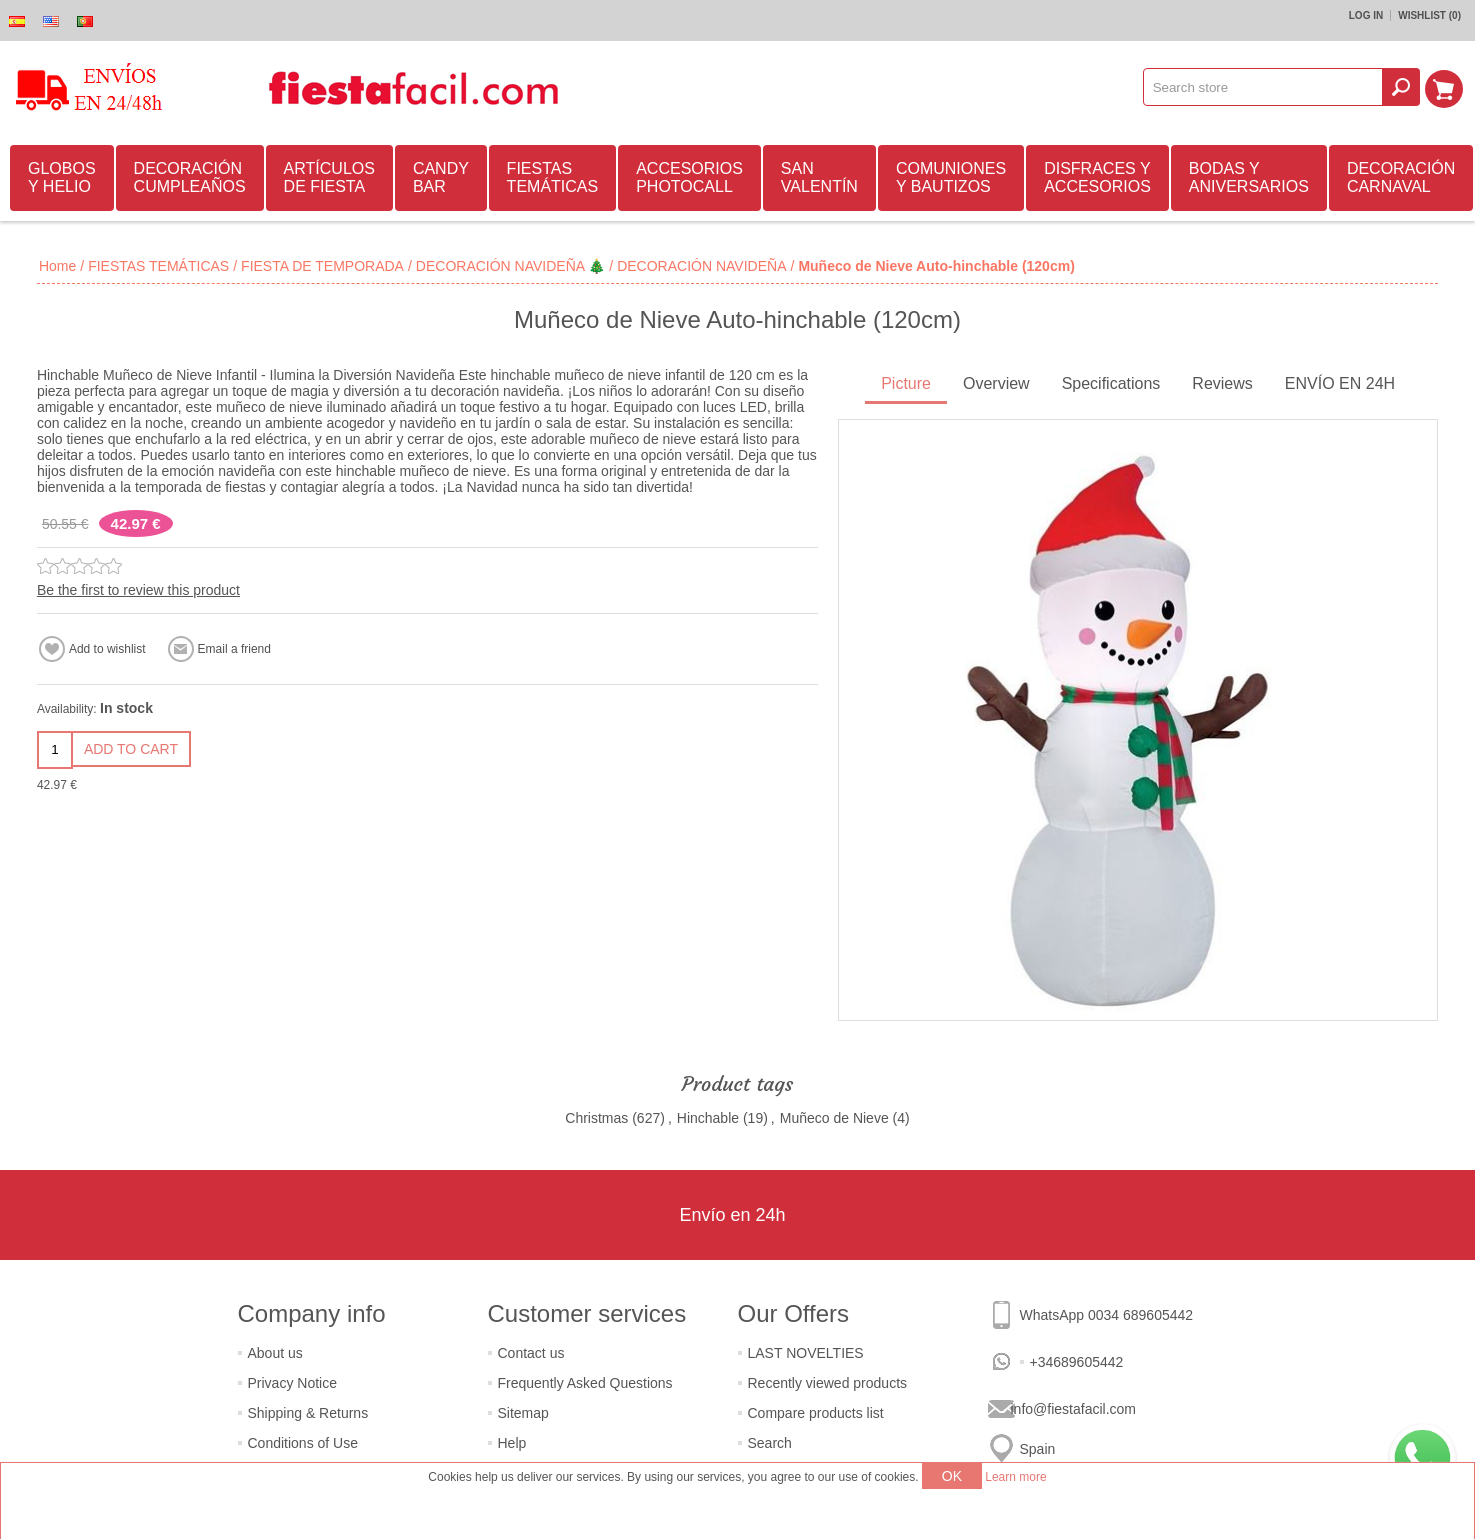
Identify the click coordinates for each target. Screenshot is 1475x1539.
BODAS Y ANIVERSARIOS (1249, 177)
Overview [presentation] (996, 383)
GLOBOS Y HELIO (62, 177)
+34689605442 (1077, 1362)
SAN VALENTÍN (819, 177)
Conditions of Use (303, 1443)
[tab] (906, 385)
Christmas (596, 1118)
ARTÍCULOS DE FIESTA (329, 177)
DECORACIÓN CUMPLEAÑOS (190, 177)
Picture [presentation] (906, 383)
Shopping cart (1446, 87)
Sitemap (523, 1413)
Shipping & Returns (308, 1413)
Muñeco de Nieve (834, 1118)
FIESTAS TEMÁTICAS (553, 177)
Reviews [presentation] (1222, 383)
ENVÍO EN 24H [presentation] (1340, 383)
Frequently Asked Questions (585, 1383)
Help (512, 1443)
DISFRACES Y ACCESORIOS (1097, 177)
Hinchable (708, 1118)
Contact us (531, 1353)
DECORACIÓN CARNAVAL (1401, 177)
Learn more (1015, 1477)
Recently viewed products (828, 1383)
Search (770, 1443)
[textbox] (1265, 87)
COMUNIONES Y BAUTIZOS (951, 177)
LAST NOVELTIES (806, 1353)
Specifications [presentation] (1111, 383)
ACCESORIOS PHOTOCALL (689, 177)
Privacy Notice (292, 1383)
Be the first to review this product (138, 590)
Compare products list (816, 1413)
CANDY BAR (441, 177)
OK (952, 1476)
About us (275, 1353)
